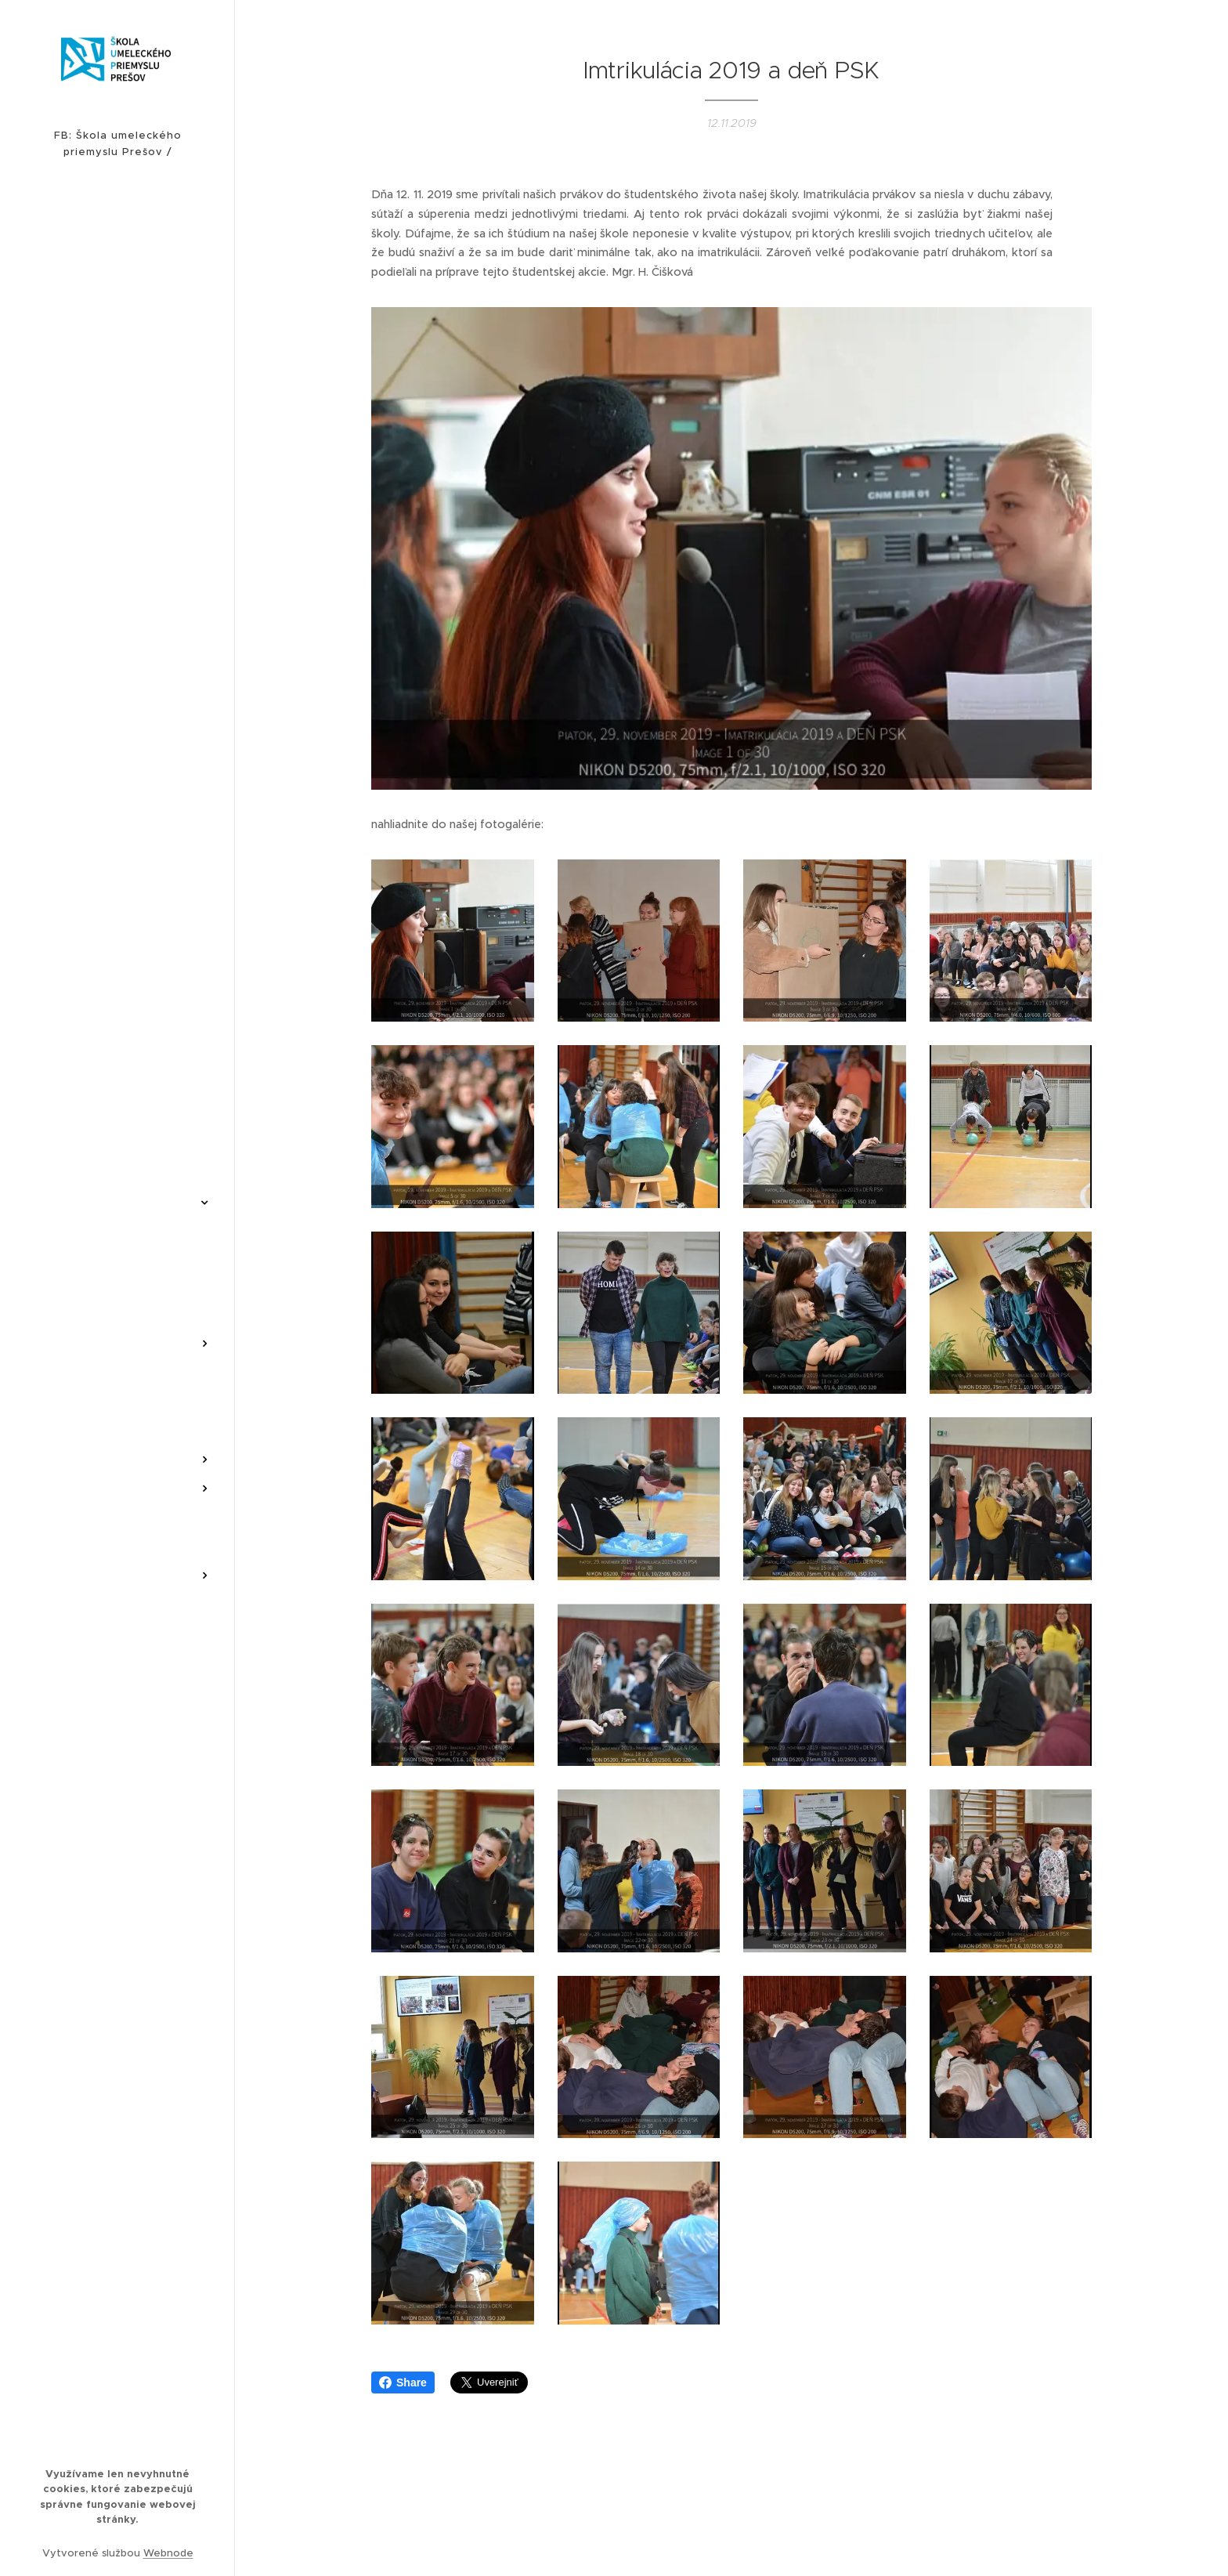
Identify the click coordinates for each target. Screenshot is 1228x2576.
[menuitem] (117, 837)
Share (403, 2382)
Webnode (168, 2553)
